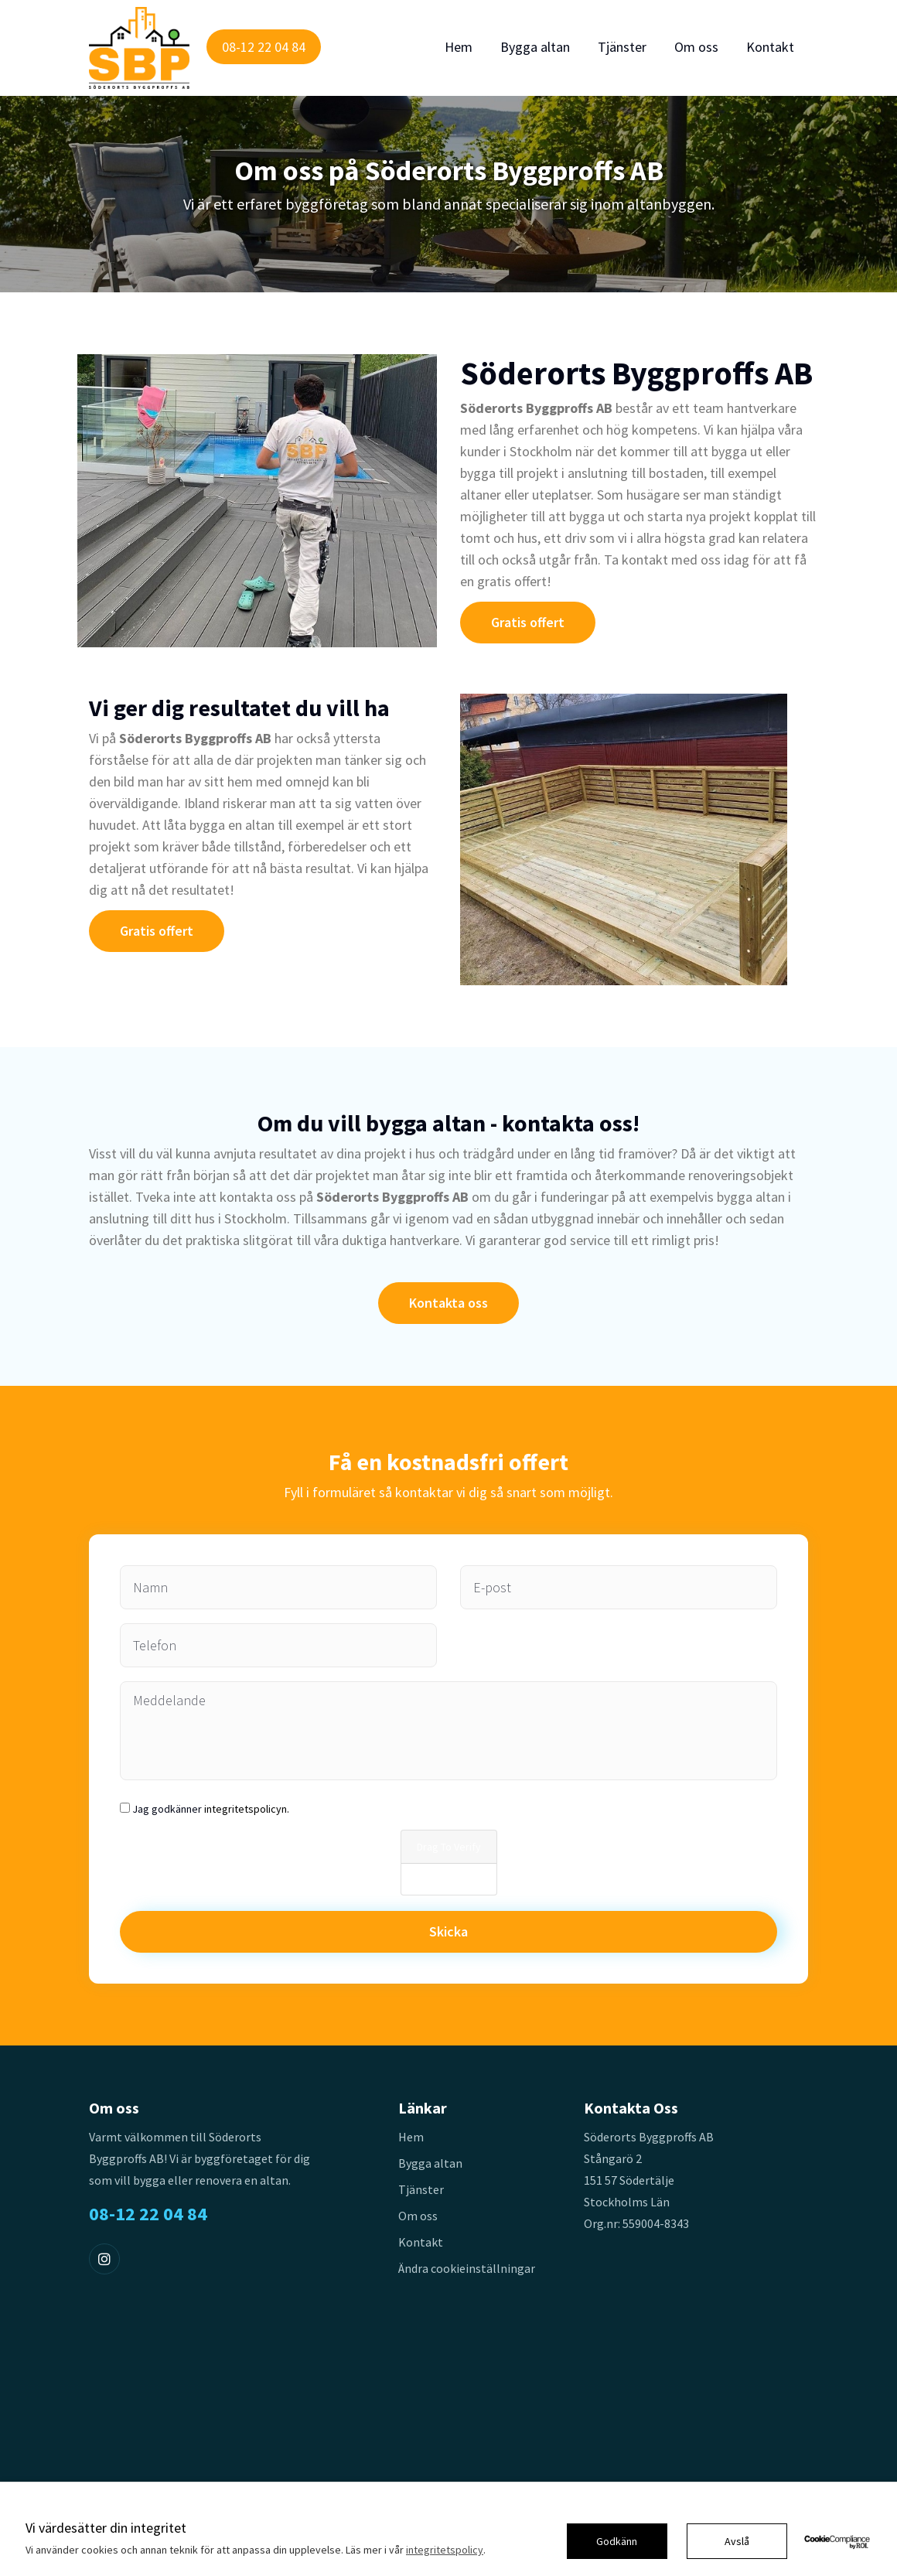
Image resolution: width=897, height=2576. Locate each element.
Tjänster (622, 47)
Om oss (696, 47)
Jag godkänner (210, 1809)
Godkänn (616, 2541)
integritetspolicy (444, 2550)
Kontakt (770, 47)
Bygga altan (535, 47)
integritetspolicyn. (246, 1809)
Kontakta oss (448, 1303)
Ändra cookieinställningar (466, 2268)
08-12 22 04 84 (263, 47)
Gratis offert (527, 622)
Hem (458, 47)
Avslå (737, 2541)
